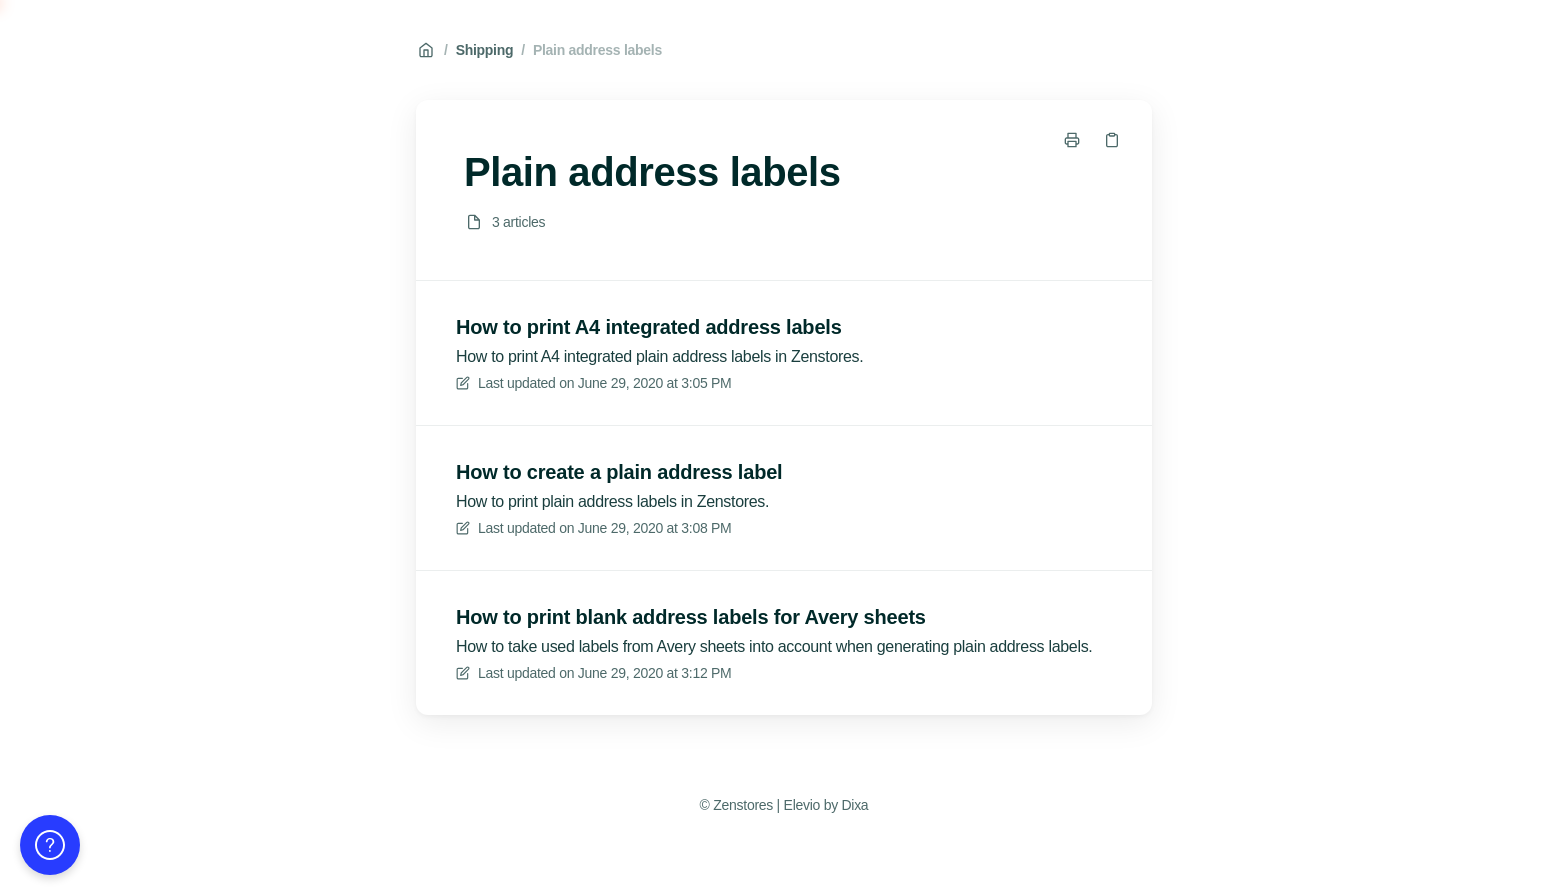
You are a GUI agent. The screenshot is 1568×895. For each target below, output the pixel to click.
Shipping (485, 50)
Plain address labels (597, 50)
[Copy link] (1112, 140)
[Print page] (1072, 140)
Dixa (854, 805)
